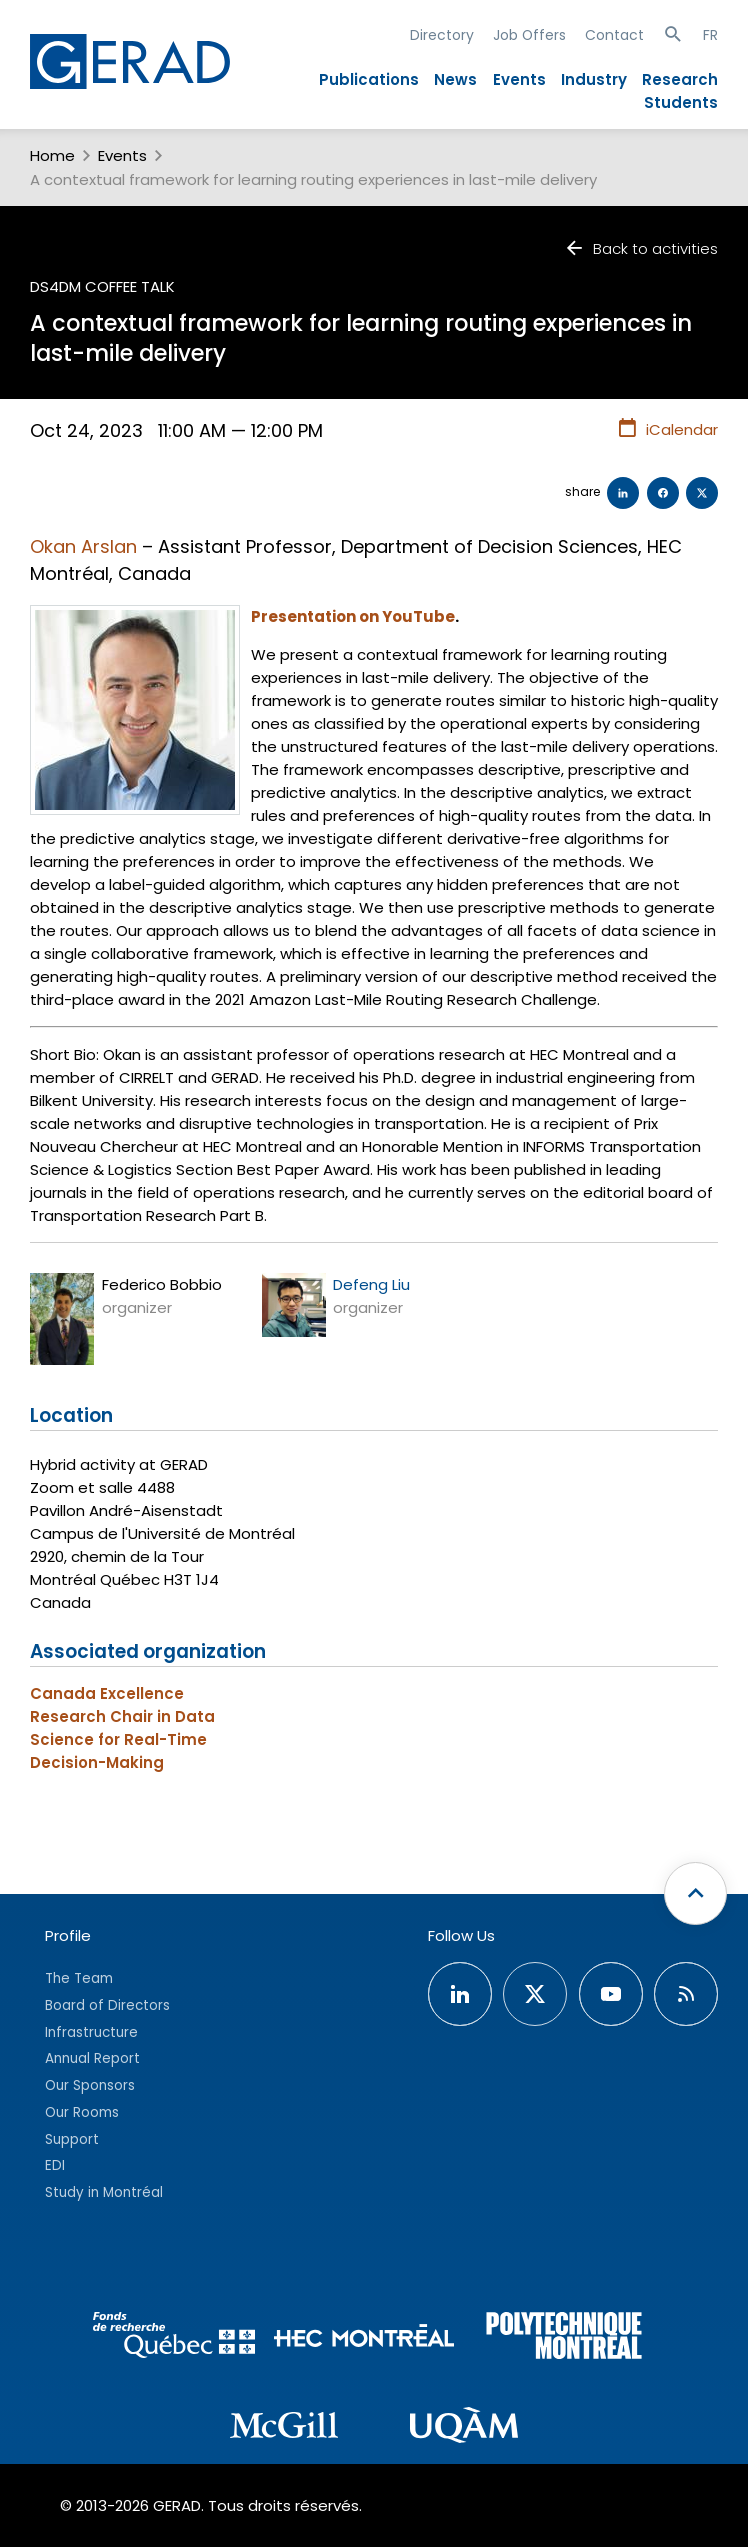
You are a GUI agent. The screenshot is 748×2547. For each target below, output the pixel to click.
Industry (594, 79)
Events (519, 79)
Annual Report (92, 2058)
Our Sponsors (90, 2085)
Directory (442, 35)
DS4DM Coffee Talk (102, 286)
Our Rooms (82, 2112)
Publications (369, 79)
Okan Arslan (83, 546)
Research (680, 79)
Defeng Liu (371, 1284)
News (455, 79)
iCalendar (667, 429)
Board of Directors (107, 2005)
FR (710, 35)
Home (52, 155)
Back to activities (641, 248)
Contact (614, 35)
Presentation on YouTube (353, 616)
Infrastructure (91, 2032)
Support (72, 2139)
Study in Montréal (104, 2192)
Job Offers (529, 35)
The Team (79, 1978)
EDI (55, 2165)
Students (681, 102)
